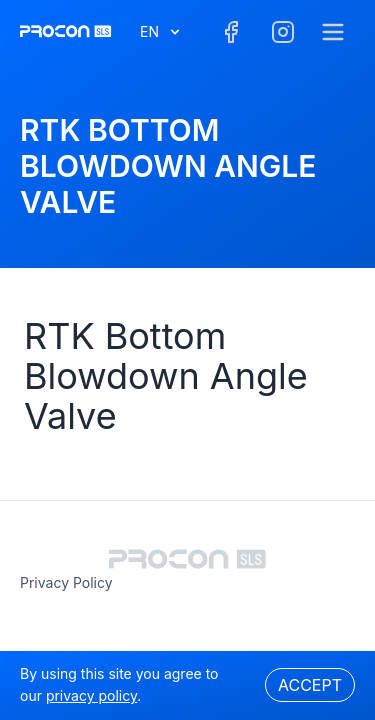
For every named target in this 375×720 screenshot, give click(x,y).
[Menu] (333, 32)
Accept (310, 685)
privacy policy (66, 582)
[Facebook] (231, 32)
